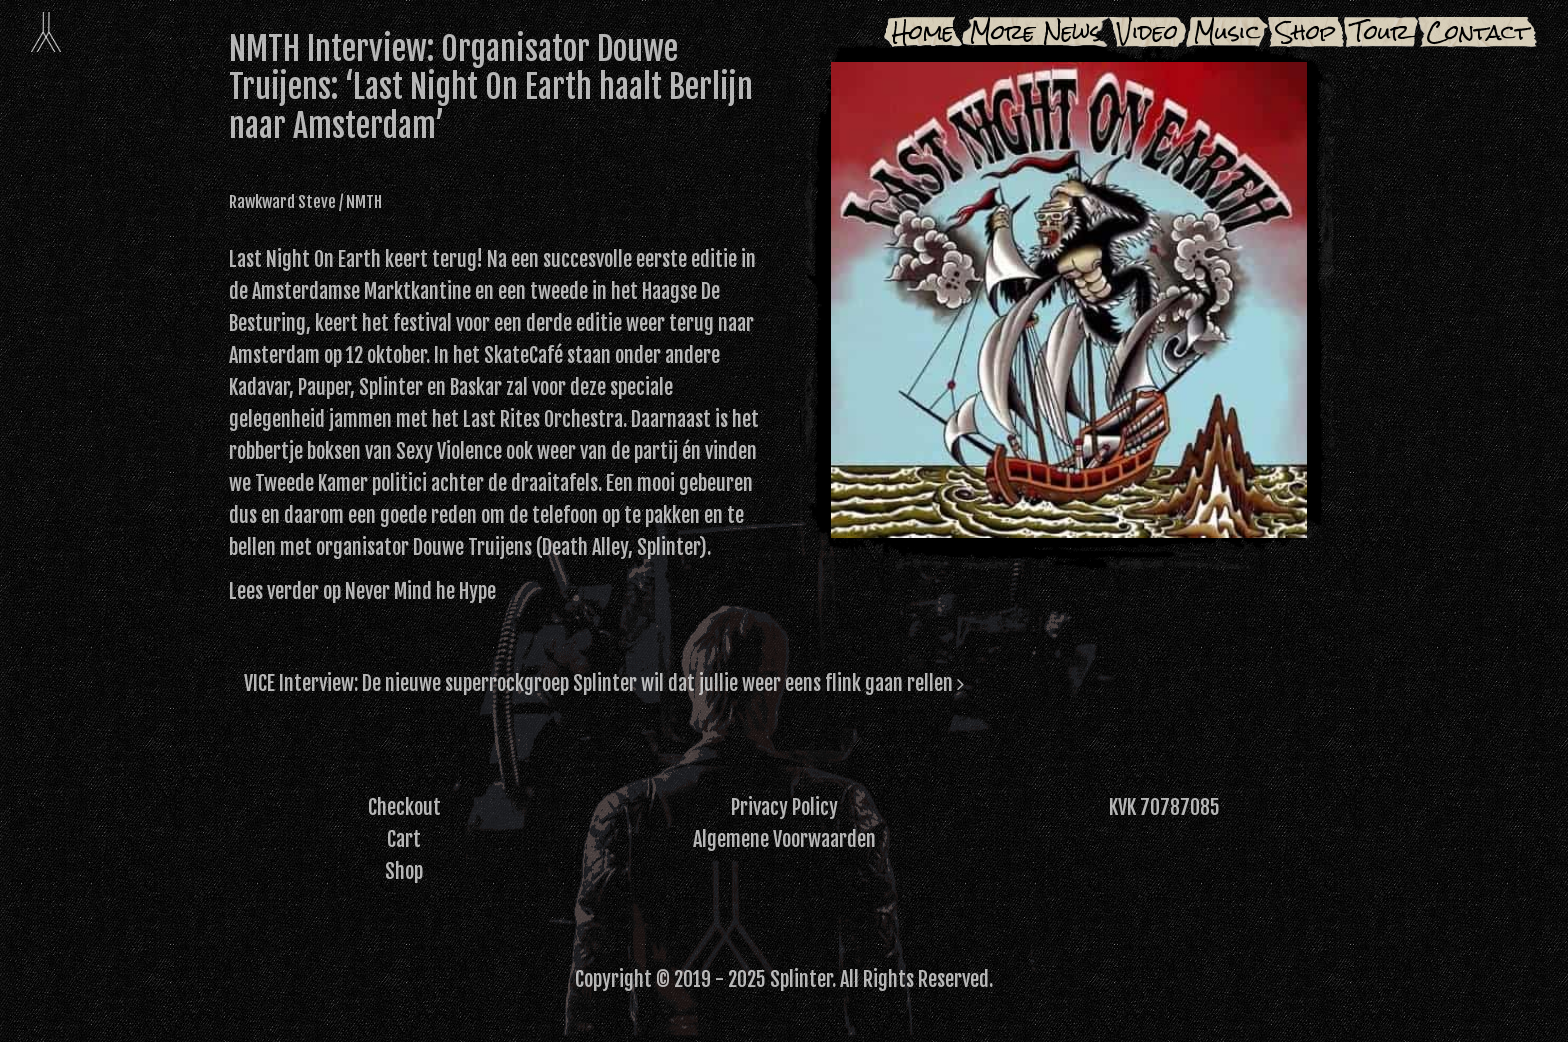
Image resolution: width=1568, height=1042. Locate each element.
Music (1227, 31)
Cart (404, 839)
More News (1035, 31)
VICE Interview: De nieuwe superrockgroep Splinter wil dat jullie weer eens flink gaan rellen (604, 683)
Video (1147, 31)
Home (923, 31)
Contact (1477, 31)
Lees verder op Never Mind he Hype (362, 591)
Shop (1306, 31)
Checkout (404, 807)
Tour (1381, 31)
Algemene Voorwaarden (784, 839)
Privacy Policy (784, 807)
